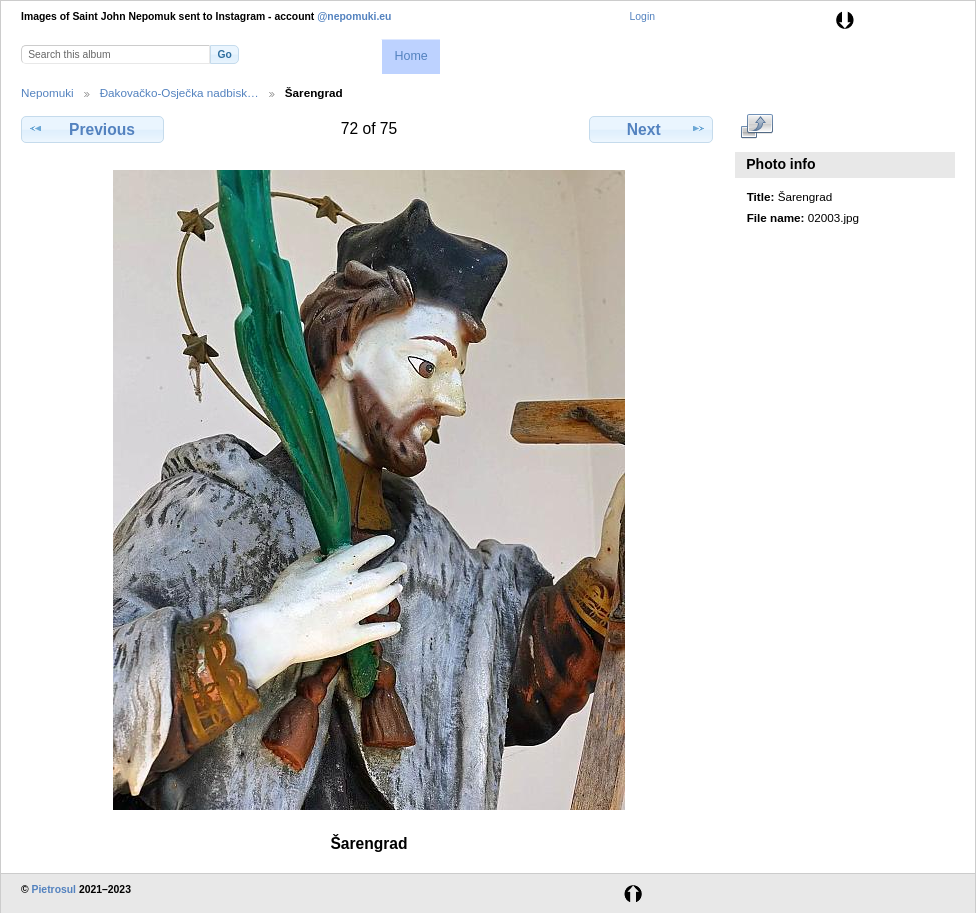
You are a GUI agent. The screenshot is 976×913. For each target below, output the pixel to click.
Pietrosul (54, 889)
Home (410, 56)
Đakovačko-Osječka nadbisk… (179, 92)
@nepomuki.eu (354, 16)
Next (651, 129)
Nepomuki (47, 92)
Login (642, 16)
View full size (757, 127)
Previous (92, 129)
